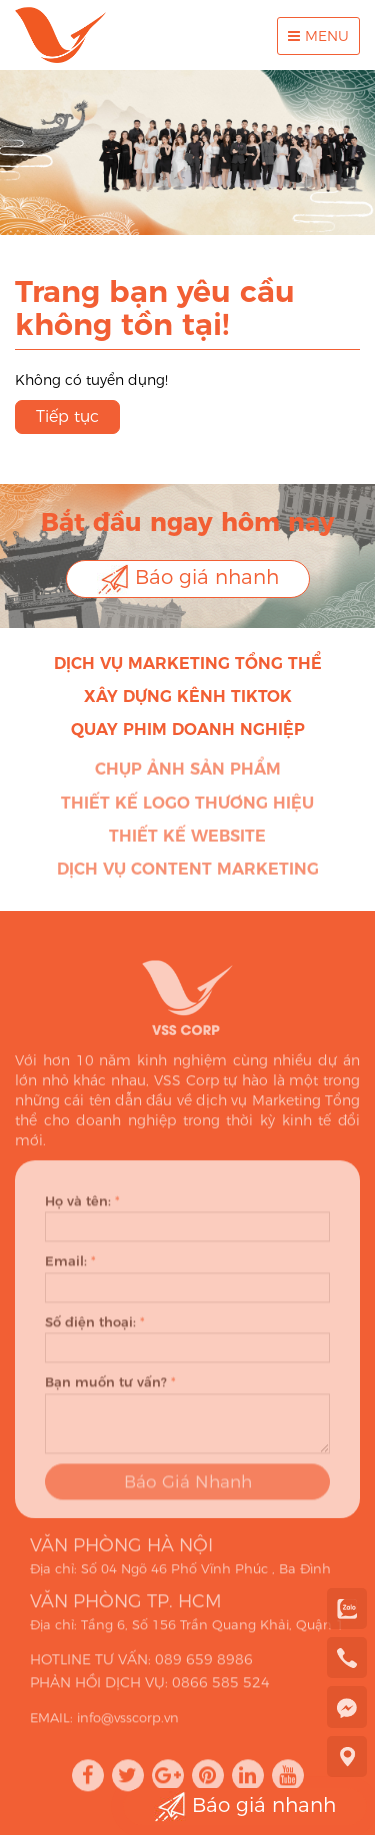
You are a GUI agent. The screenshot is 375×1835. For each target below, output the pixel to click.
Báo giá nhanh (188, 579)
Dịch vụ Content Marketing (188, 871)
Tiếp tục (67, 416)
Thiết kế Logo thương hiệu (187, 806)
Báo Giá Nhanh (188, 1488)
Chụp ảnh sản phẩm (188, 772)
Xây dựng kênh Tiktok (188, 696)
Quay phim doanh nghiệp (188, 729)
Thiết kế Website (187, 839)
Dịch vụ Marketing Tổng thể (188, 663)
